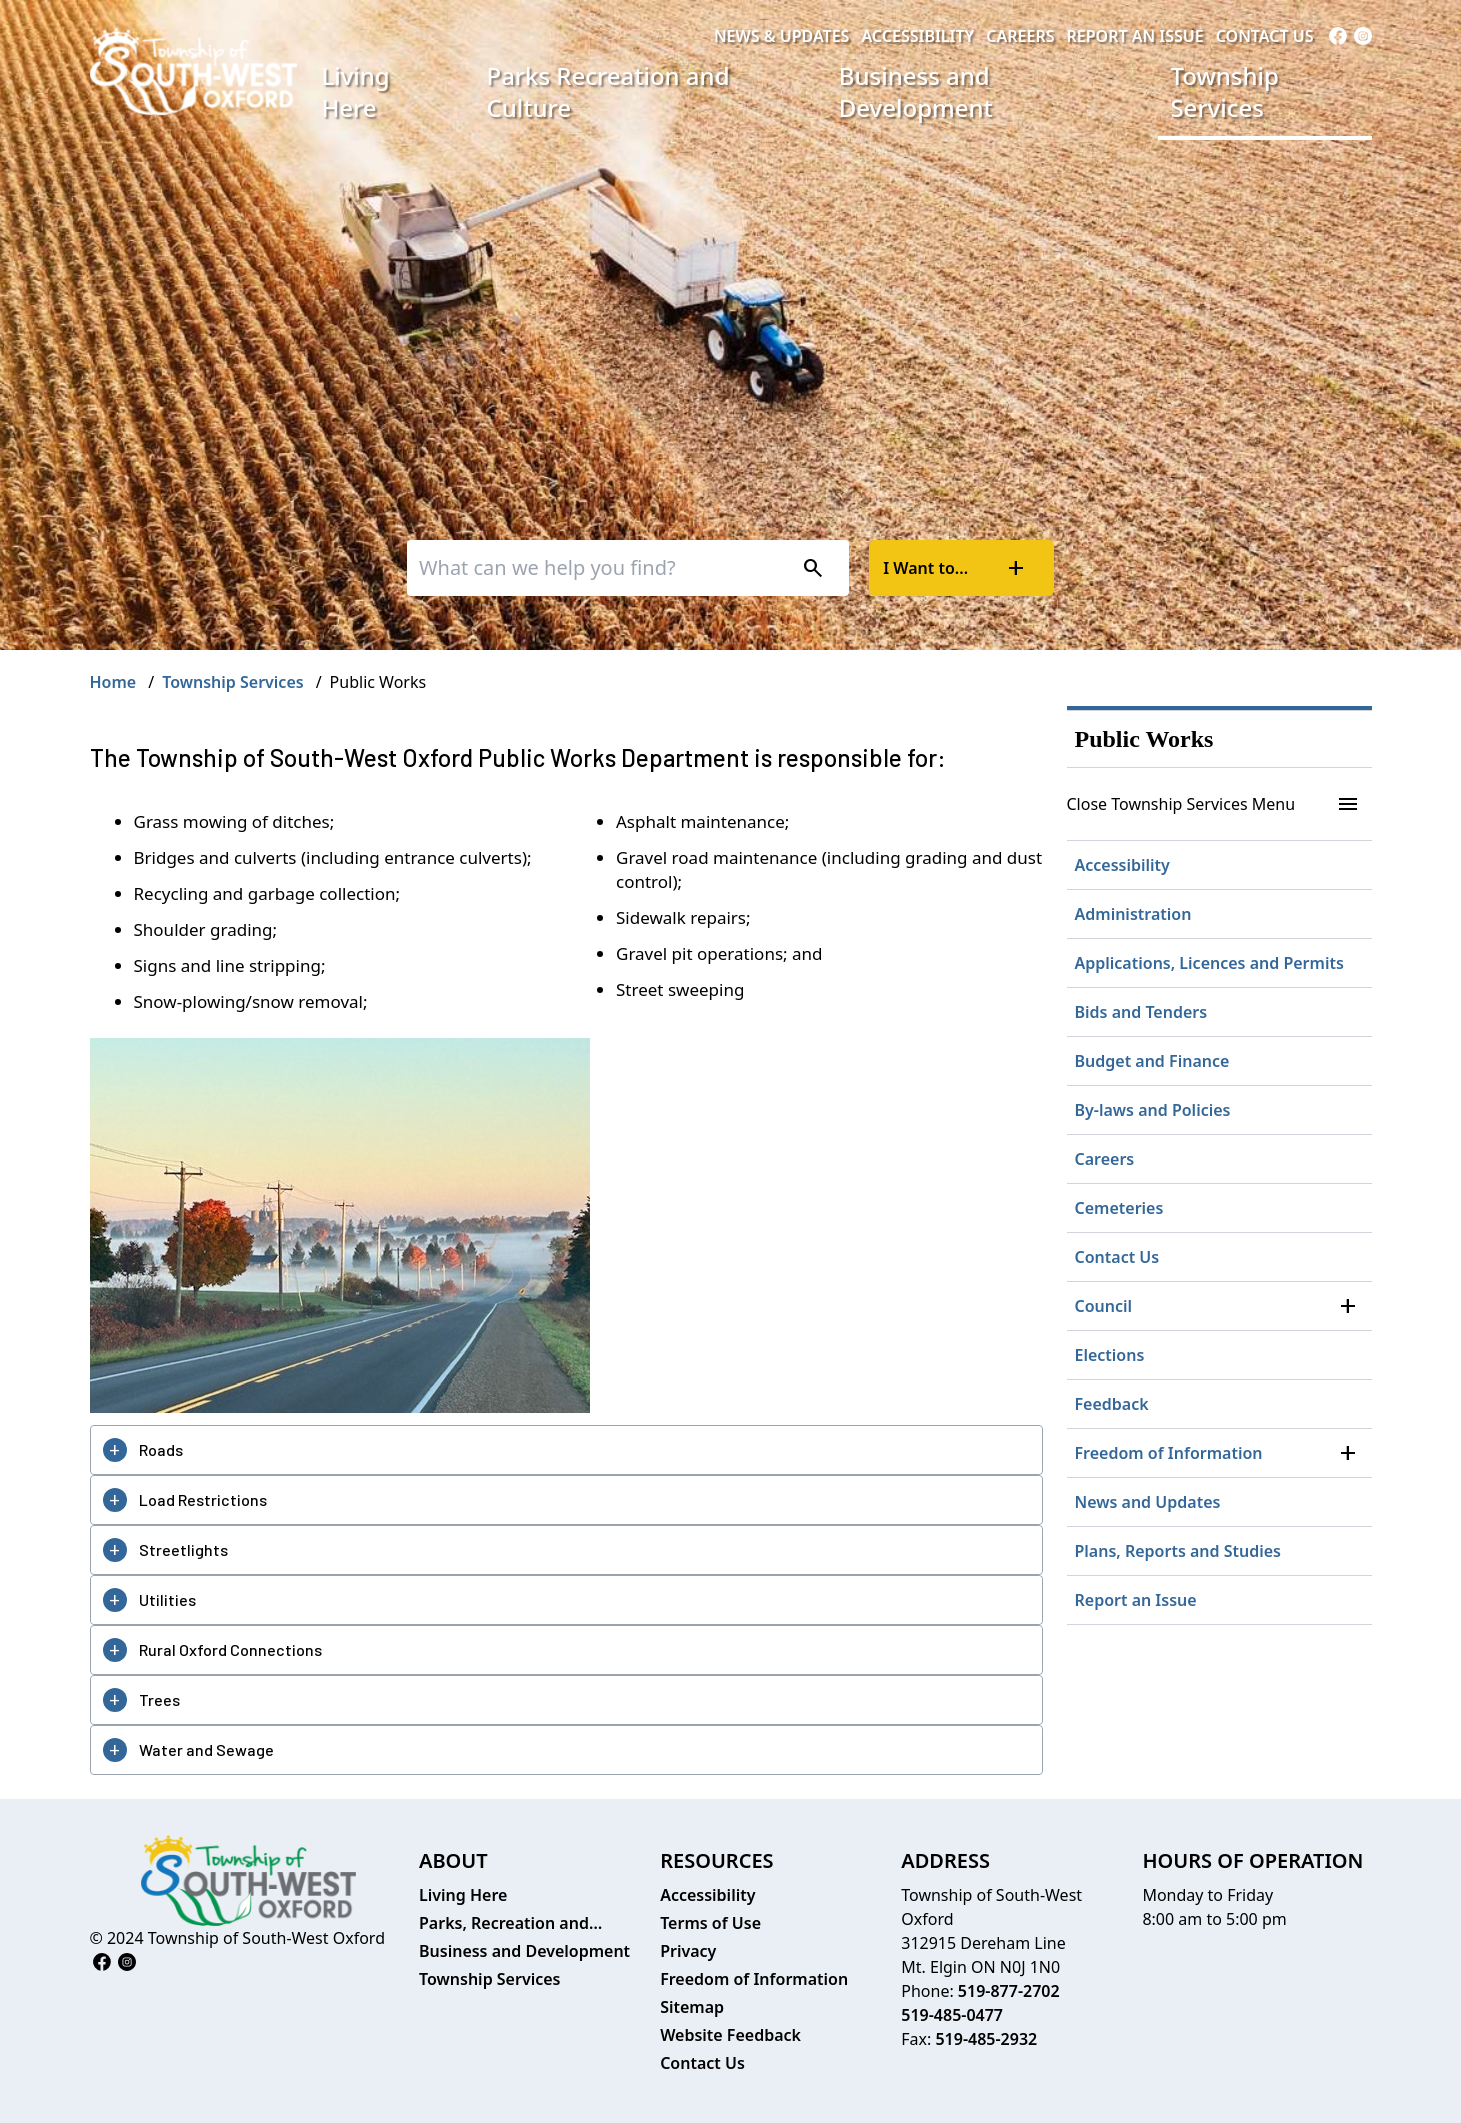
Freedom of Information (1169, 1453)
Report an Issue (1134, 36)
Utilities (167, 1599)
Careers (1020, 36)
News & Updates (782, 36)
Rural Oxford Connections (230, 1649)
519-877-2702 (1009, 1991)
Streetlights (183, 1549)
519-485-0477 (952, 2015)
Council (1104, 1306)
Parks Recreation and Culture (608, 91)
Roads (161, 1449)
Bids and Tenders (1141, 1012)
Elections (1110, 1355)
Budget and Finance (1152, 1061)
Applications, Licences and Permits (1209, 963)
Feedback (1112, 1404)
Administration (1133, 914)
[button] (1348, 1306)
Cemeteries (1119, 1208)
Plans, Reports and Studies (1178, 1551)
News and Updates (1148, 1502)
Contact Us (1265, 36)
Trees (159, 1699)
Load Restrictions (203, 1499)
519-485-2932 (986, 2039)
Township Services (1224, 91)
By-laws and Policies (1153, 1110)
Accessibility (917, 36)
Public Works (1144, 739)
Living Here (355, 91)
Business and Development (916, 91)
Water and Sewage (206, 1749)
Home (113, 682)
